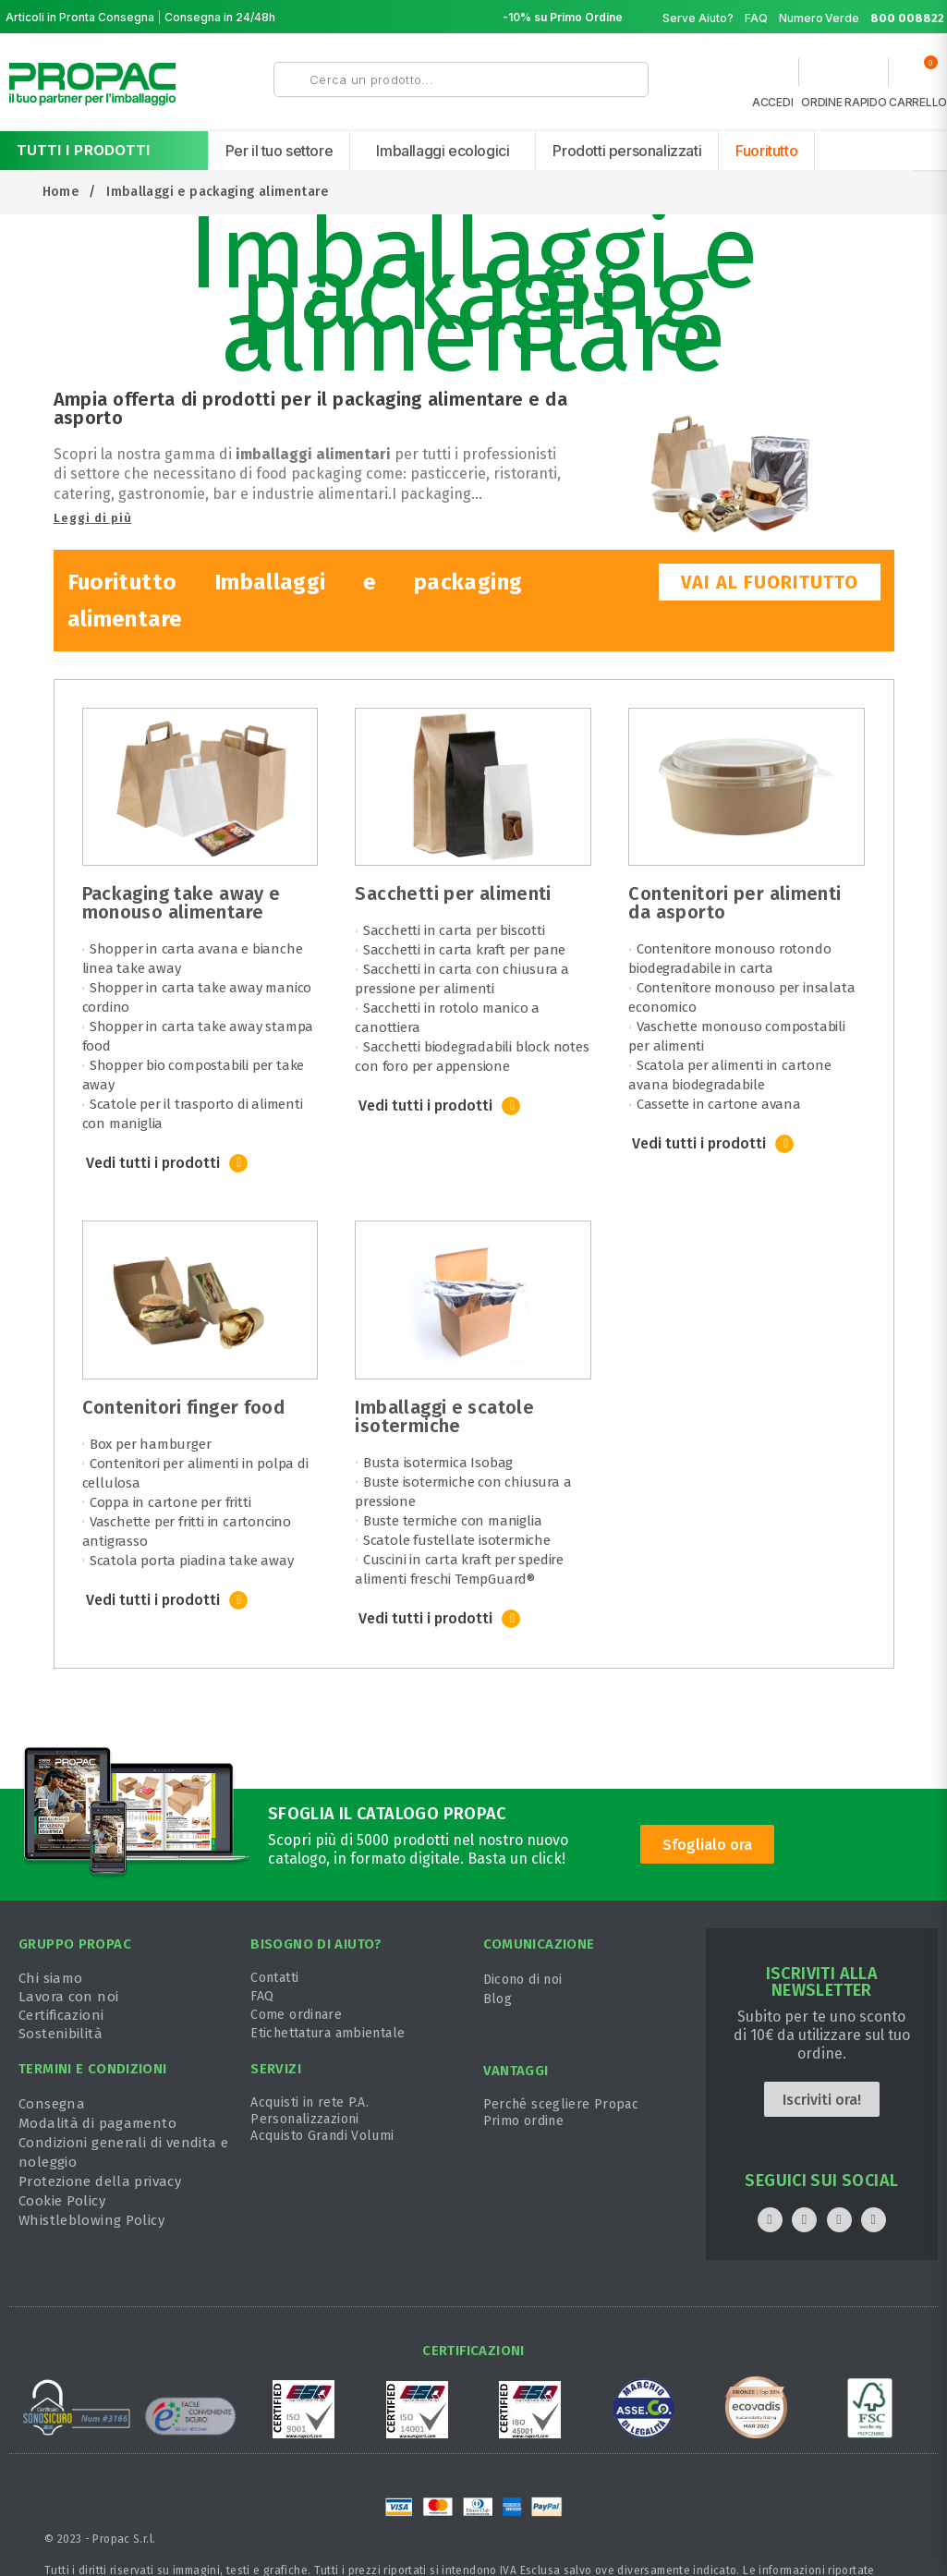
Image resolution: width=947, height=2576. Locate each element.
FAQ (756, 18)
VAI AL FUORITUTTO (769, 582)
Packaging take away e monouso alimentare (181, 902)
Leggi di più (93, 518)
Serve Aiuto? (698, 18)
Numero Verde (862, 18)
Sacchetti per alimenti (453, 893)
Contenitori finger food (183, 1407)
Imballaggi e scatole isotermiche (444, 1416)
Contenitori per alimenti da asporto (734, 902)
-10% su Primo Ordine (563, 17)
